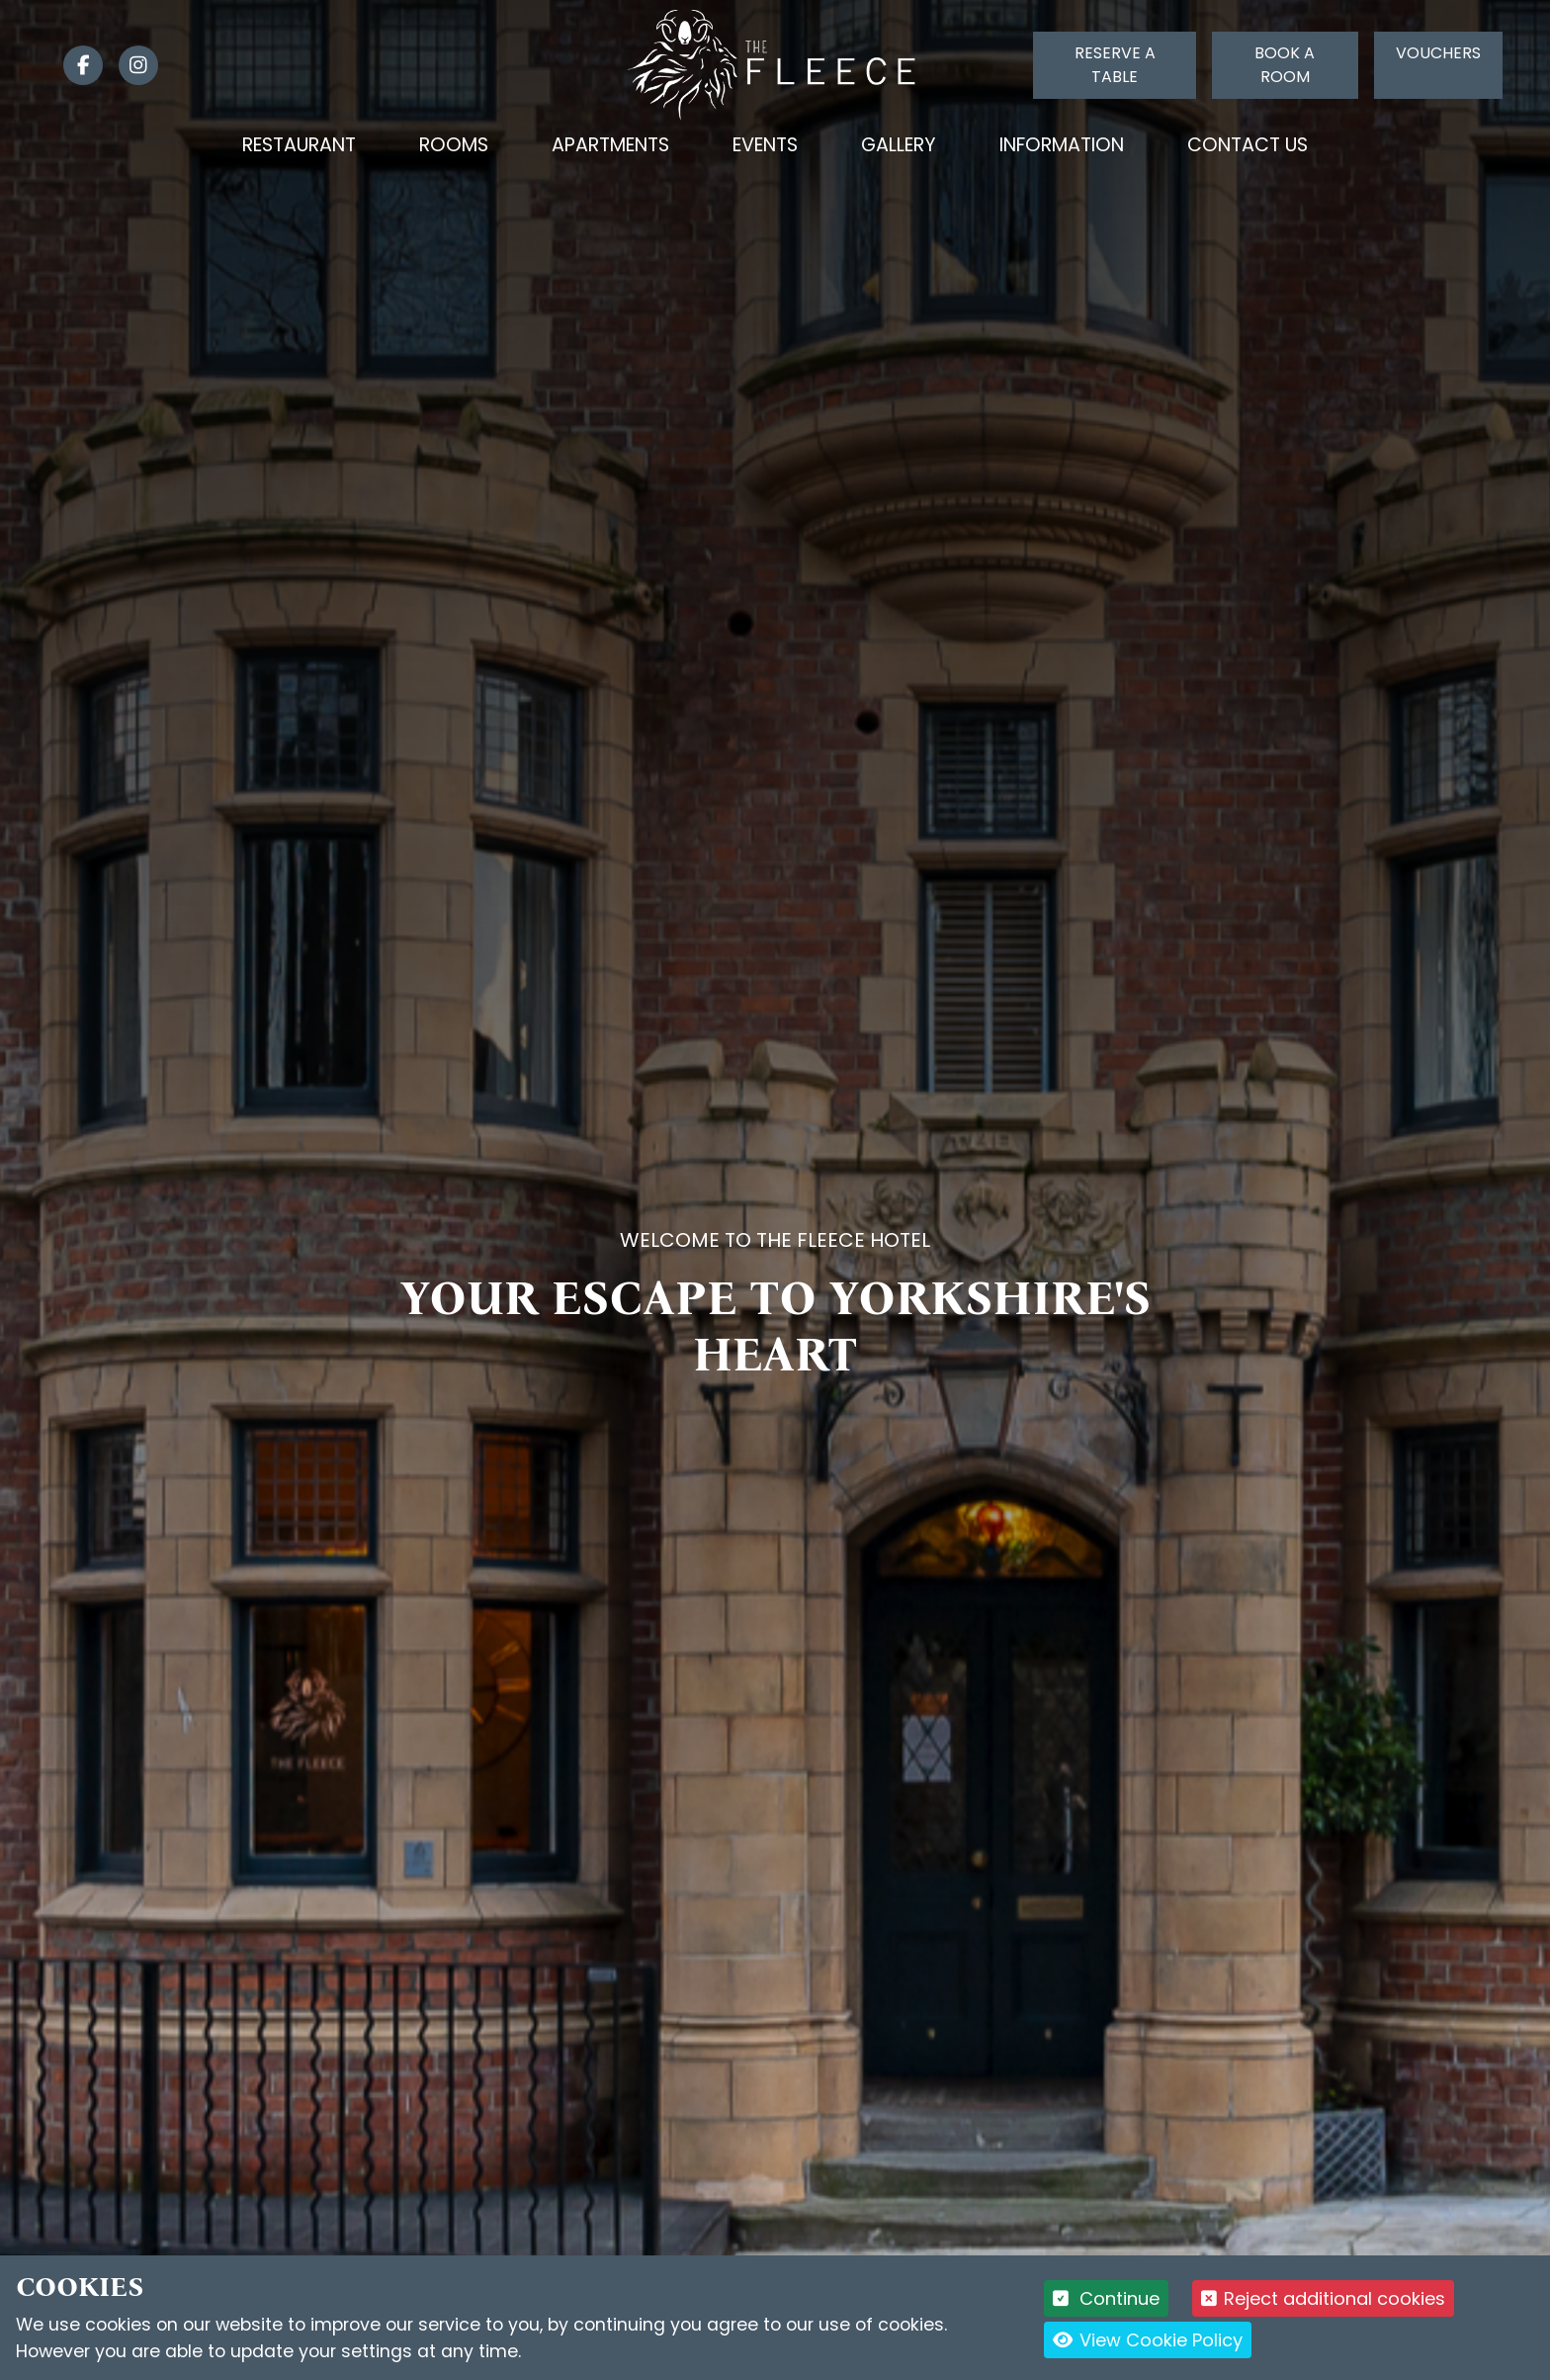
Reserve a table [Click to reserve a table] (1115, 65)
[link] (75, 65)
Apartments (610, 145)
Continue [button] (1107, 2298)
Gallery (898, 145)
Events (765, 145)
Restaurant (299, 145)
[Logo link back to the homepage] (775, 64)
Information (1061, 145)
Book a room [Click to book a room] (1284, 65)
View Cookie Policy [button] (1148, 2340)
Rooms (453, 145)
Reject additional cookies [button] (1323, 2298)
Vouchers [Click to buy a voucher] (1438, 53)
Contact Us (1247, 145)
